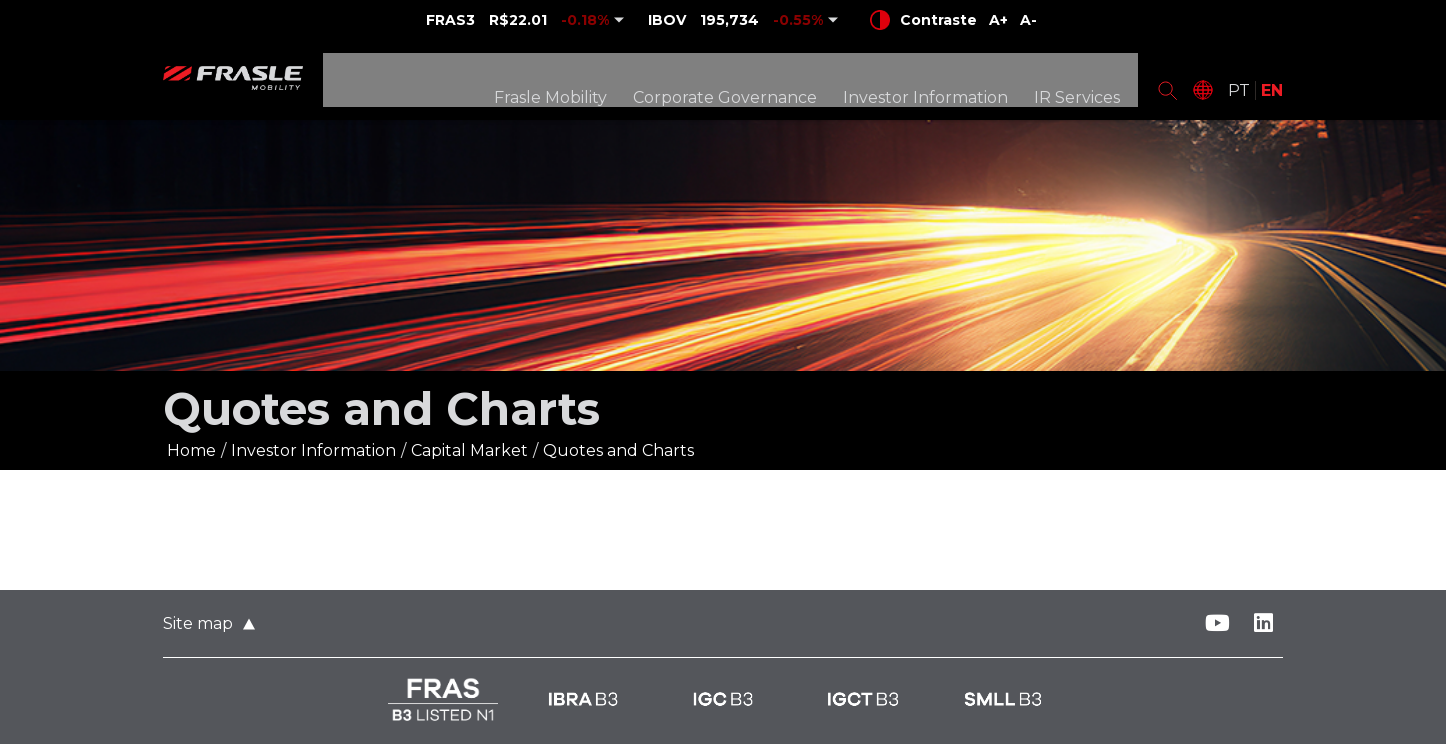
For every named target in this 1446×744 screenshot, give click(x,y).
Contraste (923, 20)
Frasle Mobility (555, 83)
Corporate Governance (730, 83)
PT (1239, 83)
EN (1272, 83)
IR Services (1082, 83)
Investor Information (930, 83)
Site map (198, 623)
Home (191, 450)
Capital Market (469, 450)
